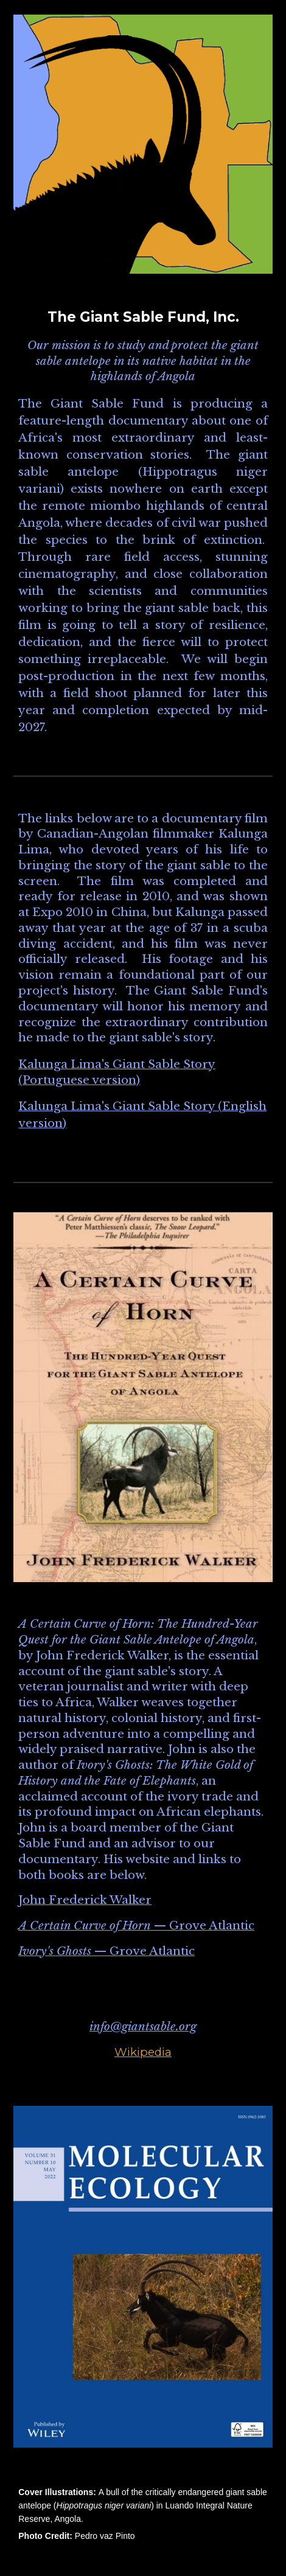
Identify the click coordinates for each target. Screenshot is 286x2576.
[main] (143, 522)
